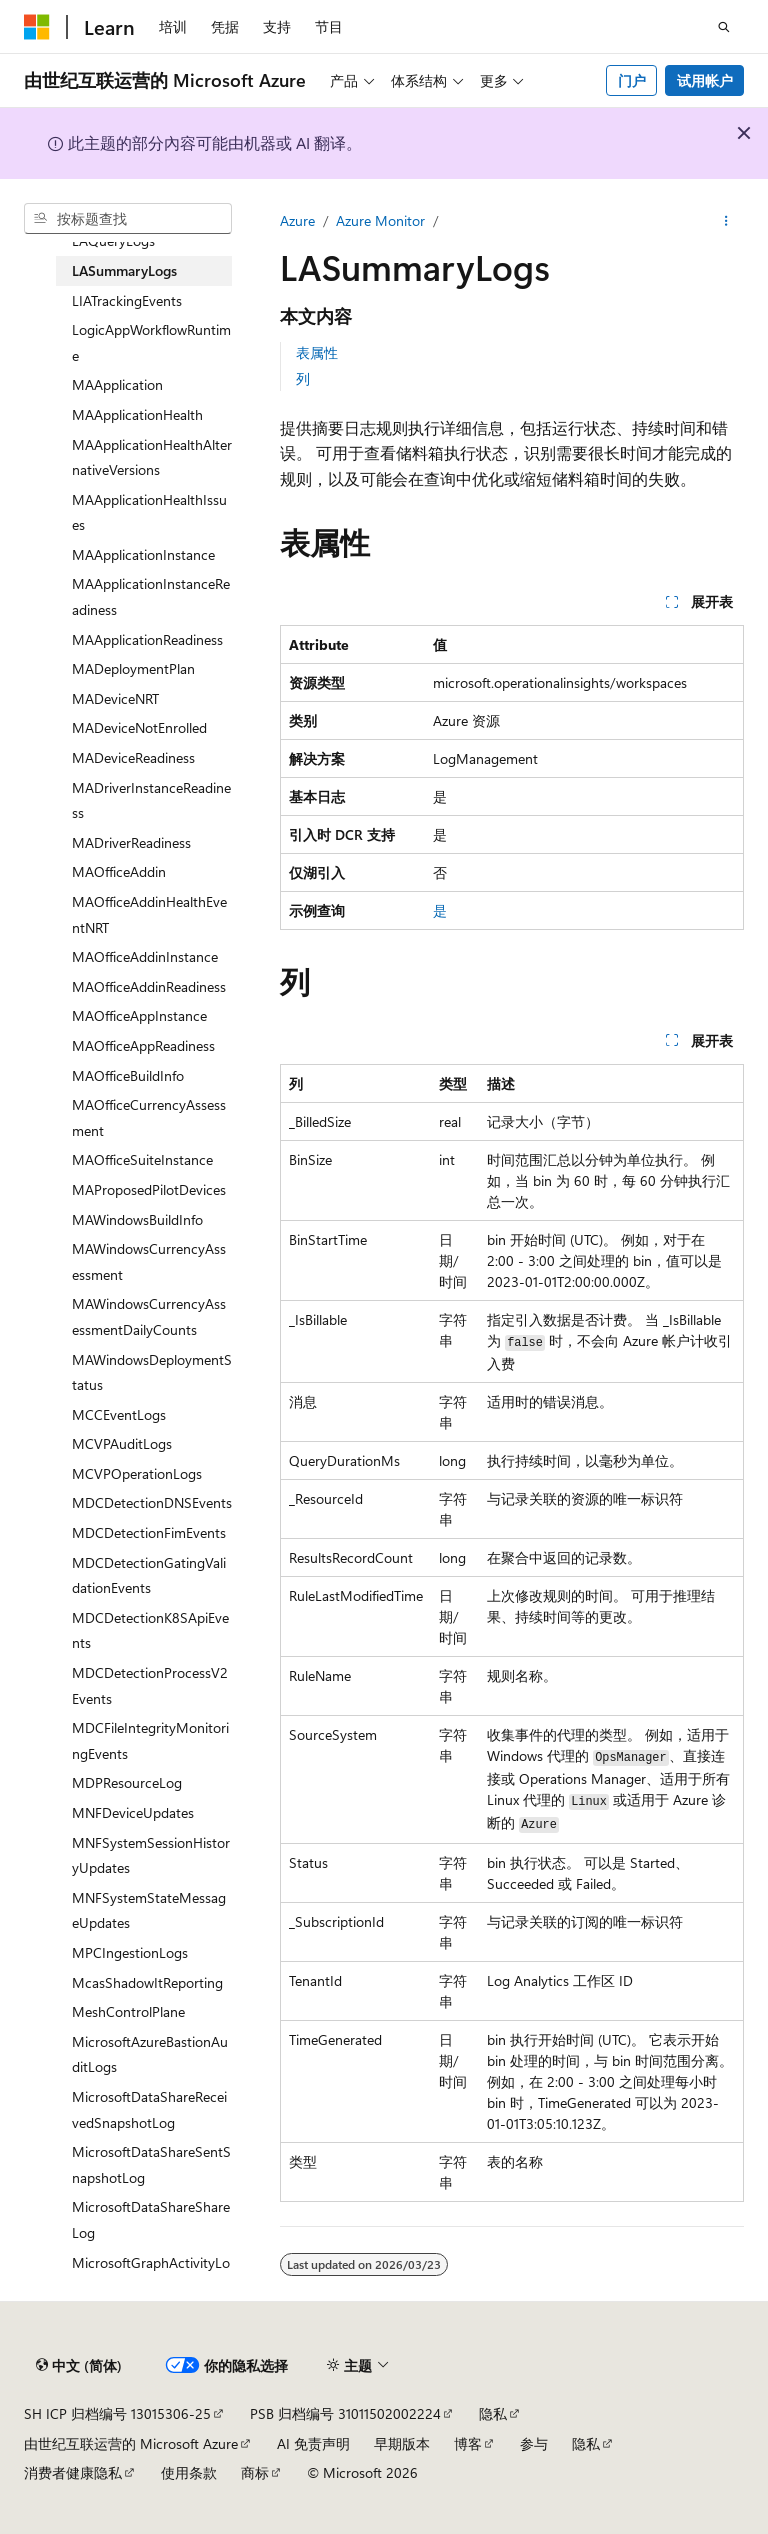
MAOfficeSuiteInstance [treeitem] (142, 1159)
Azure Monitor (380, 220)
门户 (632, 80)
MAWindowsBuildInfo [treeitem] (137, 1219)
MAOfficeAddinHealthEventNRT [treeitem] (149, 914)
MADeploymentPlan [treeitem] (133, 668)
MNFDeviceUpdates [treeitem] (133, 1812)
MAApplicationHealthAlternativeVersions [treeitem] (152, 457)
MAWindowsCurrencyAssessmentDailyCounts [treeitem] (149, 1316)
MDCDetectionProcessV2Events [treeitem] (150, 1685)
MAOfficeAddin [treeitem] (119, 871)
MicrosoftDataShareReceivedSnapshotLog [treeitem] (149, 2109)
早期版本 (402, 2443)
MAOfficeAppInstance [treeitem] (139, 1015)
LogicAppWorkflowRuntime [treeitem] (151, 342)
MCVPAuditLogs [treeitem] (122, 1443)
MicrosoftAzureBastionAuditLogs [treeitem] (150, 2054)
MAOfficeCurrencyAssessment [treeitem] (149, 1117)
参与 (534, 2443)
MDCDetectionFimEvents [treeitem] (149, 1532)
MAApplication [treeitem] (117, 384)
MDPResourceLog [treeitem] (127, 1782)
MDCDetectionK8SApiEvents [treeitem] (150, 1630)
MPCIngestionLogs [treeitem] (130, 1952)
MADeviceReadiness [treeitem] (133, 757)
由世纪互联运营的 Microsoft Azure (131, 2443)
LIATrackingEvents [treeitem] (127, 300)
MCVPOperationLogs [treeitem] (137, 1473)
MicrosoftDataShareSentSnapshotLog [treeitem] (151, 2164)
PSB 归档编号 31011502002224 (345, 2413)
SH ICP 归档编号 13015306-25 (117, 2413)
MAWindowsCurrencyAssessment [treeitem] (149, 1261)
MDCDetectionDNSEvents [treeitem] (152, 1502)
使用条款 (189, 2472)
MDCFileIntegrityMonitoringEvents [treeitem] (150, 1740)
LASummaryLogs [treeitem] (124, 270)
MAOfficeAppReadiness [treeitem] (143, 1045)
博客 (468, 2443)
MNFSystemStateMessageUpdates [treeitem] (149, 1910)
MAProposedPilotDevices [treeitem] (149, 1189)
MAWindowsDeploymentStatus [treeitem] (152, 1372)
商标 (255, 2472)
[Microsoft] (37, 27)
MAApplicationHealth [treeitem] (137, 414)
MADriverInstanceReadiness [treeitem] (151, 800)
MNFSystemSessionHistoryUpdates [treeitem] (151, 1855)
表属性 (317, 352)
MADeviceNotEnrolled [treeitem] (139, 727)
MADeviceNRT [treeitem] (115, 698)
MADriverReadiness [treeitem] (131, 842)
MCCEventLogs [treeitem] (119, 1414)
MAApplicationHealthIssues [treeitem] (149, 512)
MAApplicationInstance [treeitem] (143, 554)
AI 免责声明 (313, 2443)
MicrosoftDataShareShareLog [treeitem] (151, 2219)
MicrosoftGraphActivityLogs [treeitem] (151, 2275)
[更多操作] (726, 221)
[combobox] (128, 219)
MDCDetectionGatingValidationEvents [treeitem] (149, 1575)
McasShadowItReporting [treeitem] (147, 1982)
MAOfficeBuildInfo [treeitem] (128, 1075)
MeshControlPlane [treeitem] (128, 2011)
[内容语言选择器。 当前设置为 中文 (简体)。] (79, 2366)
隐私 (493, 2413)
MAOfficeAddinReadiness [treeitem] (149, 986)
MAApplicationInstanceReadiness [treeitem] (151, 596)
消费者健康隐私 (73, 2472)
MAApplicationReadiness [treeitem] (147, 639)
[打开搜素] (724, 27)
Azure (297, 220)
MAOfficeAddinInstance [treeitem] (145, 956)
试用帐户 (705, 80)
